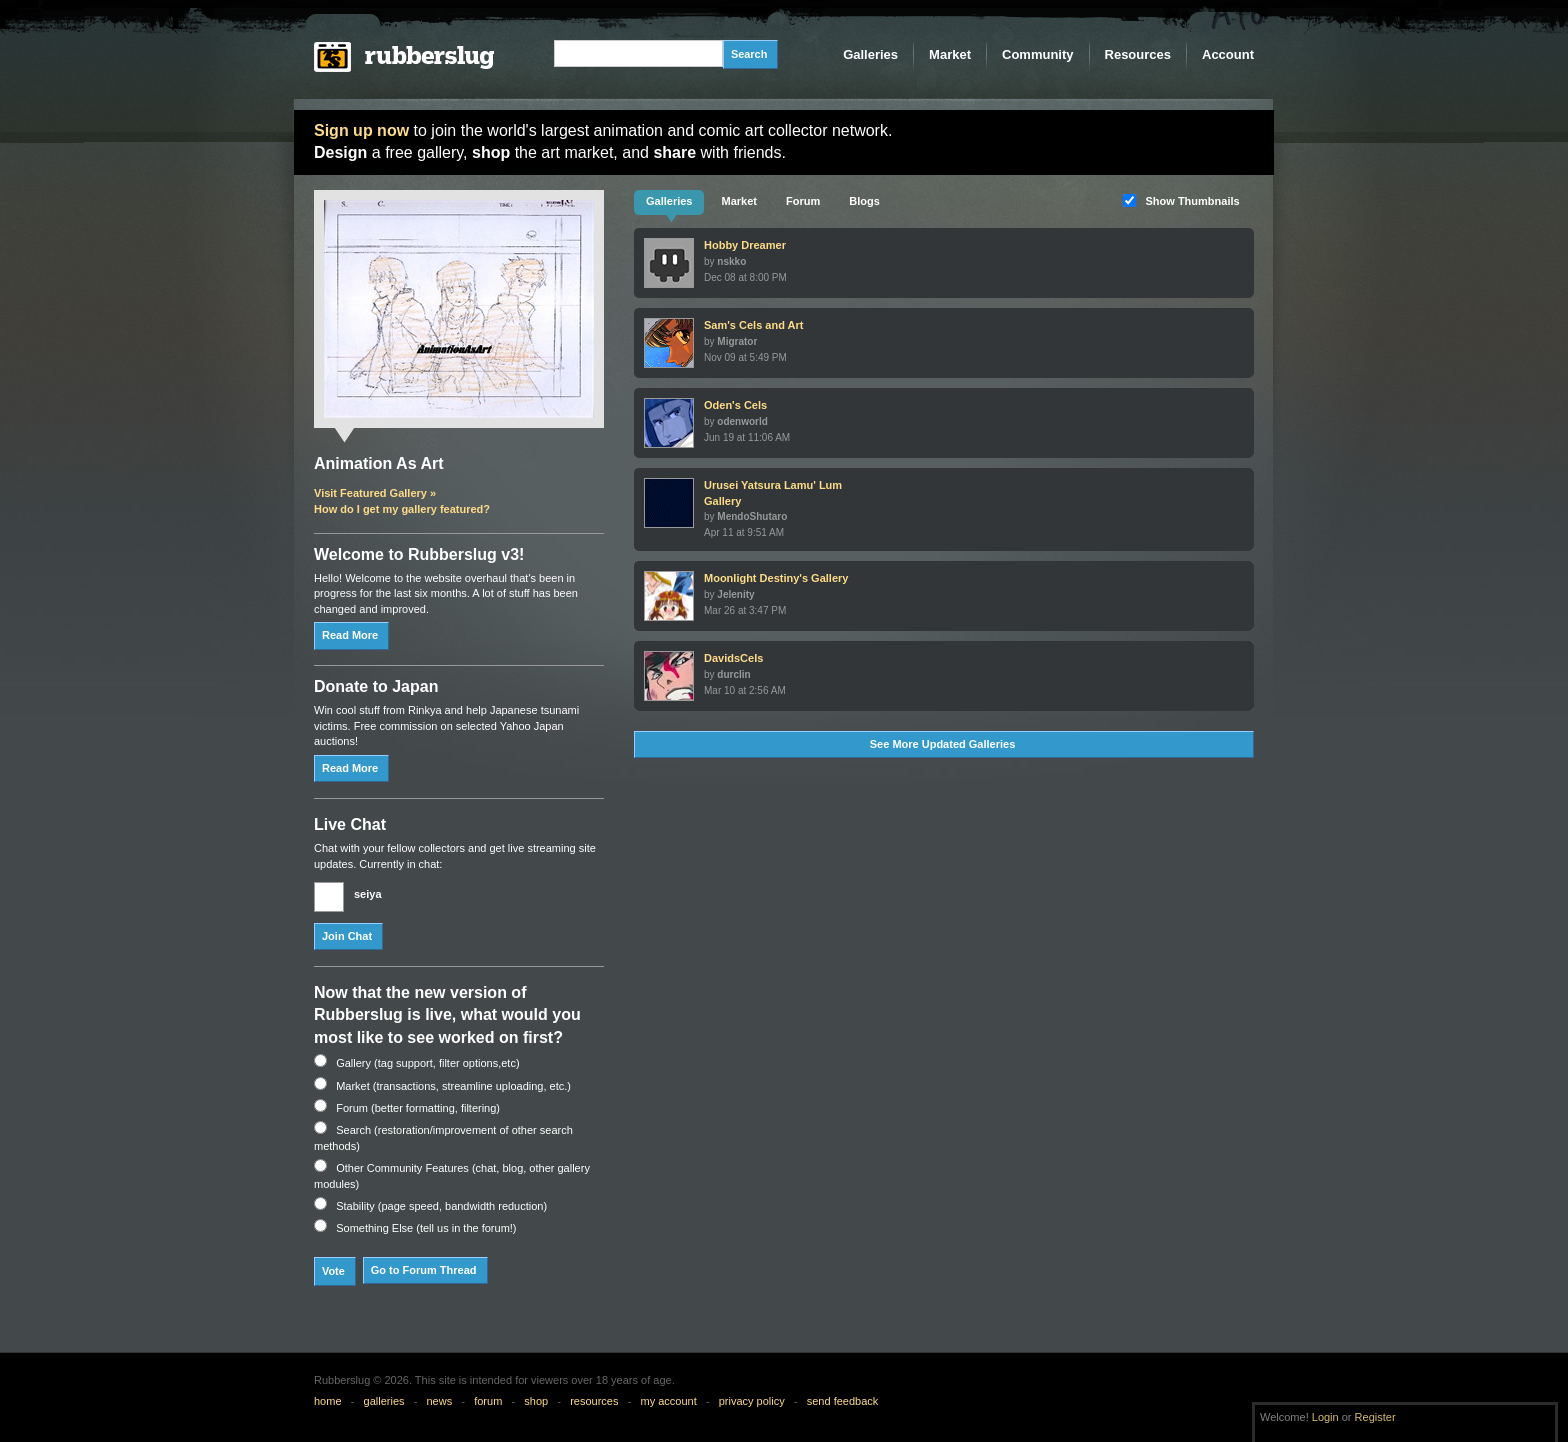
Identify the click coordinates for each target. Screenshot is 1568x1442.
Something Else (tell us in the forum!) (426, 1228)
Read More (350, 635)
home (328, 1401)
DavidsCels (733, 658)
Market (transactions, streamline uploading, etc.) (453, 1086)
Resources (1138, 54)
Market (950, 54)
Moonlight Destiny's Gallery (776, 578)
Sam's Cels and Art (753, 325)
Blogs (864, 201)
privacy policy (752, 1401)
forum (488, 1401)
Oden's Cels (735, 405)
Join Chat (347, 936)
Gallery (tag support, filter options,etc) (427, 1063)
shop (536, 1401)
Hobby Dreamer (745, 245)
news (440, 1401)
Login (1325, 1417)
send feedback (843, 1401)
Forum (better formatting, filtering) (418, 1108)
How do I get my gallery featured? (402, 509)
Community (1038, 54)
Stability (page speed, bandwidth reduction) (441, 1206)
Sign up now (361, 130)
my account (668, 1401)
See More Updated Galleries (943, 744)
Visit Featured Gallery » (375, 493)
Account (1228, 54)
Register (1375, 1417)
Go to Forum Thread (424, 1270)
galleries (384, 1401)
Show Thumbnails (1193, 201)
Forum (803, 201)
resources (594, 1401)
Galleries (870, 54)
